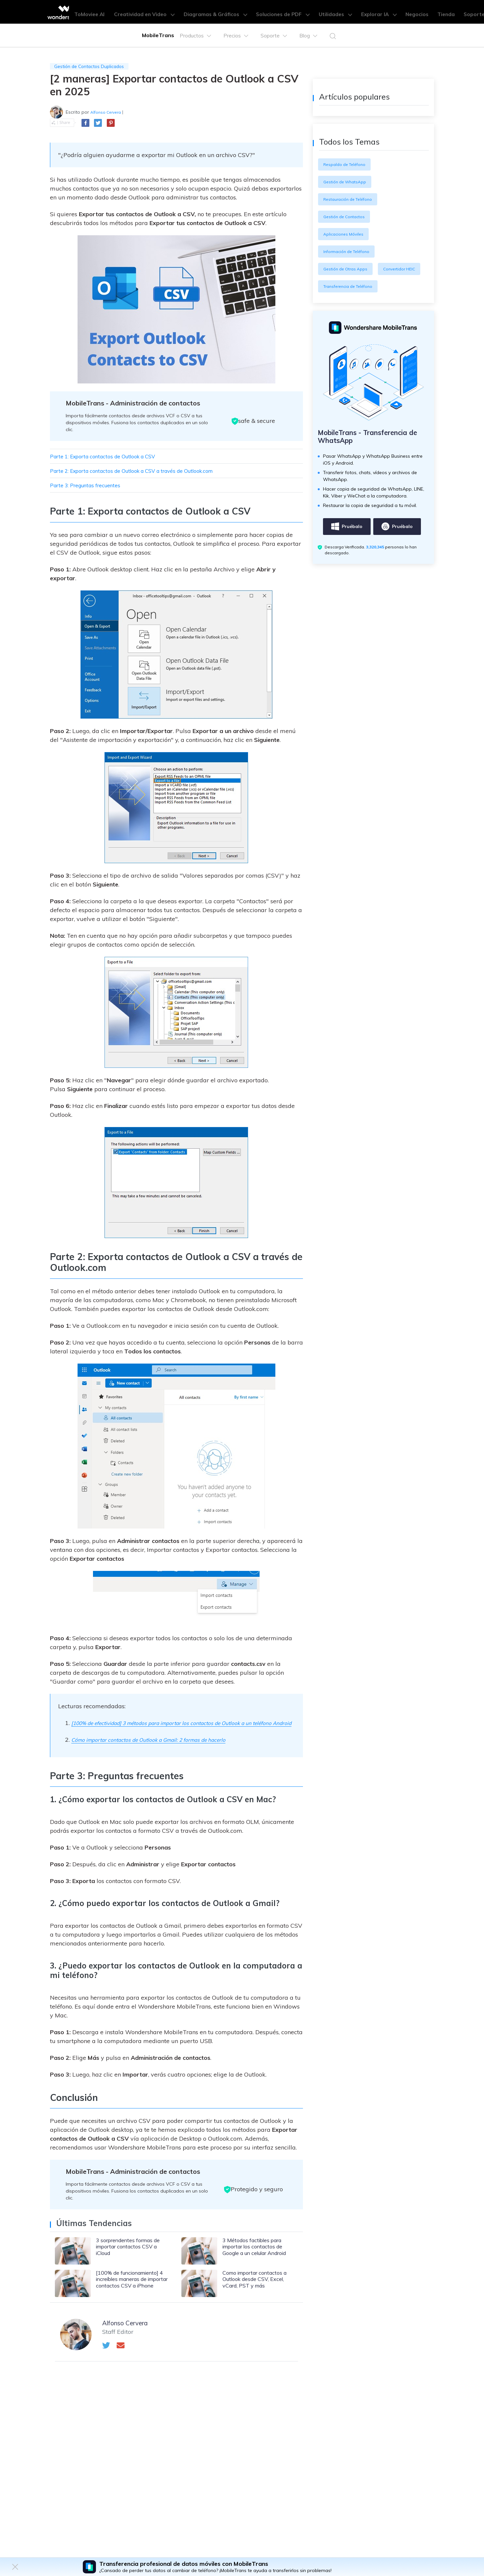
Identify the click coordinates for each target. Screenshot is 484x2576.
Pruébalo (346, 547)
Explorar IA (368, 12)
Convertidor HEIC (342, 286)
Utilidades (331, 12)
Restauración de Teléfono (351, 199)
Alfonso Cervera (108, 113)
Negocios (401, 12)
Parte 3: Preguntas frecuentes (91, 487)
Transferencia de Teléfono (351, 304)
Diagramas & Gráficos (226, 12)
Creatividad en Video (163, 12)
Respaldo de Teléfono (347, 164)
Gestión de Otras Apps (348, 269)
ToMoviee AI (113, 12)
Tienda (425, 12)
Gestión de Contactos (347, 216)
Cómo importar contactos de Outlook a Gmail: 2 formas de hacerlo (162, 1750)
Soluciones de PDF (285, 12)
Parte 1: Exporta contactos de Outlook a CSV (111, 458)
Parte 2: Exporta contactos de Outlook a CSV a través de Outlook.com (146, 472)
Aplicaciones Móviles (345, 234)
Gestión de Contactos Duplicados (94, 67)
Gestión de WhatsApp (347, 182)
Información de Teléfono (350, 251)
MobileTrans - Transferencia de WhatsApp (372, 455)
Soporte (447, 12)
